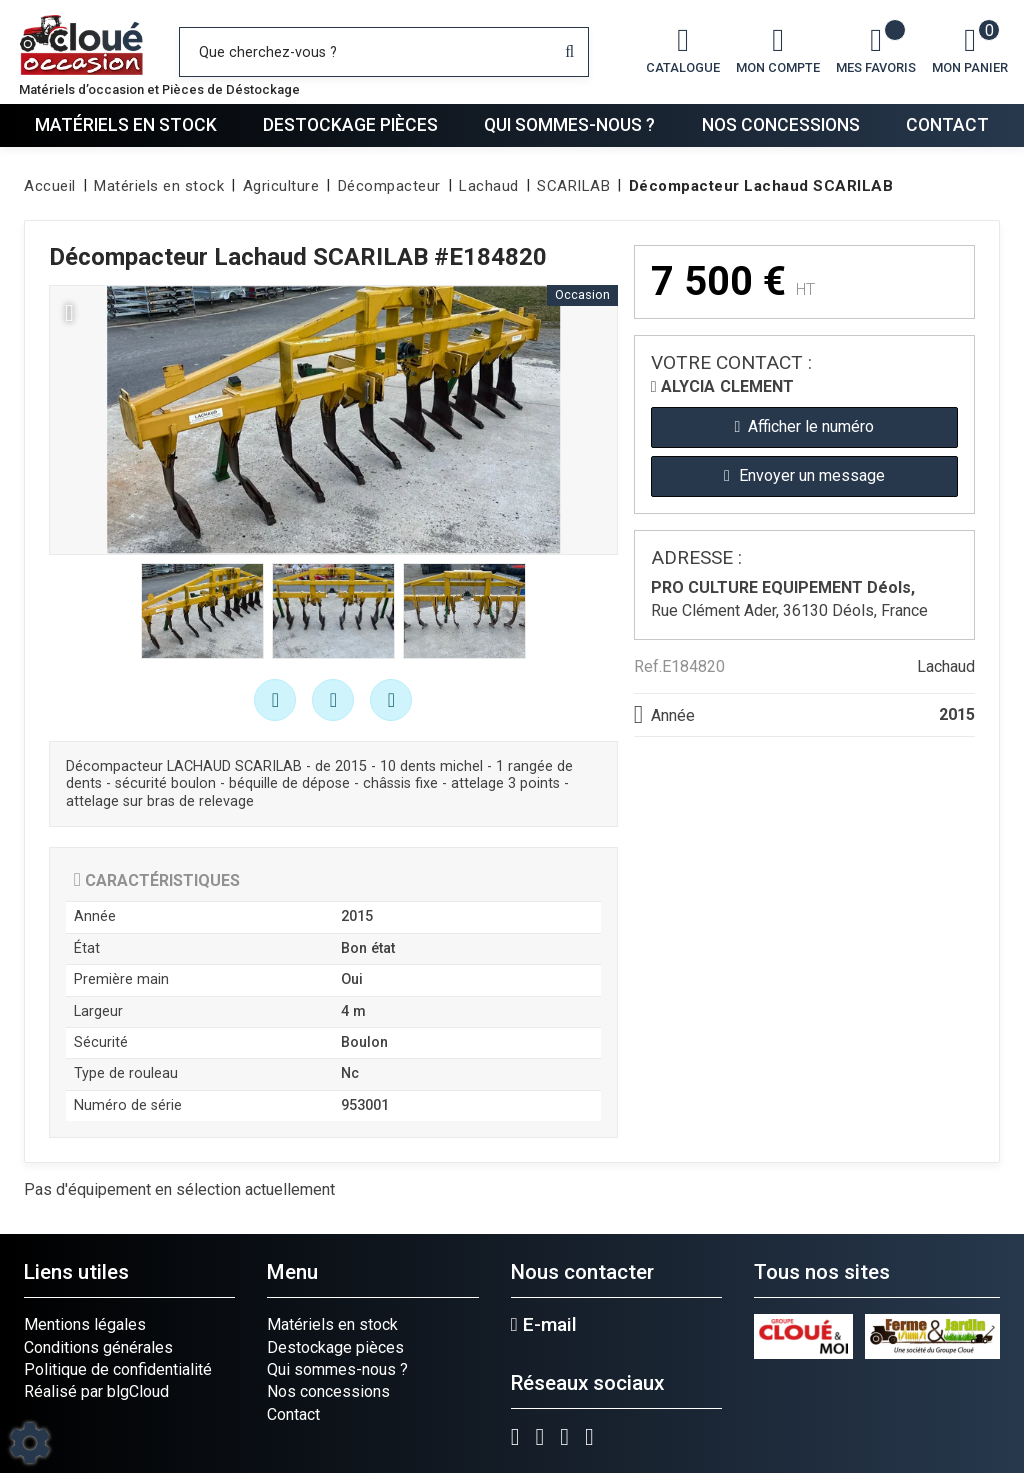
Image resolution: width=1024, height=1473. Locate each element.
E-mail (544, 1325)
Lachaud (946, 666)
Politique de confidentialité (118, 1369)
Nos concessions (781, 125)
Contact (947, 125)
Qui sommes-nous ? (569, 125)
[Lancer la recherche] (569, 52)
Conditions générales (98, 1347)
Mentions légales (85, 1324)
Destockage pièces (350, 125)
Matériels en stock (126, 125)
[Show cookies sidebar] (30, 1443)
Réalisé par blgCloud (96, 1391)
